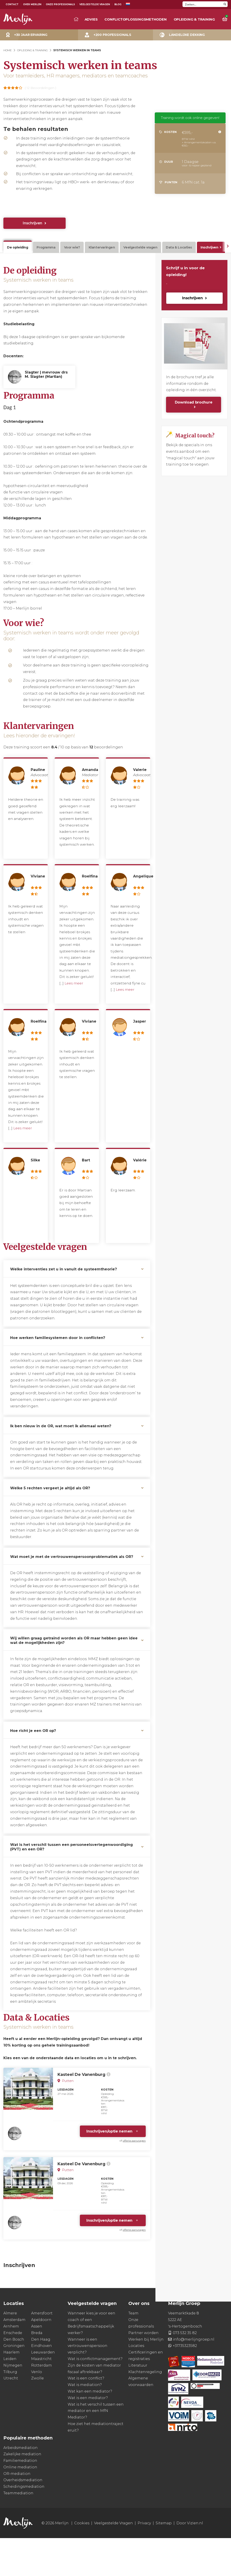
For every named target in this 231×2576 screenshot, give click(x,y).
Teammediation (18, 2531)
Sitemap (164, 2561)
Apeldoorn (41, 2358)
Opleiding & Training (32, 50)
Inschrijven (32, 223)
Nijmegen (12, 2403)
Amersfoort (42, 2351)
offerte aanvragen (134, 2178)
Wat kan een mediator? (90, 2429)
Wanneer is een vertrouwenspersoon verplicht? (87, 2384)
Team (133, 2351)
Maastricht (41, 2397)
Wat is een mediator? (88, 2436)
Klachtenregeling (145, 2410)
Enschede (12, 2371)
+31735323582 (185, 2384)
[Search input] (202, 4)
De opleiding (17, 247)
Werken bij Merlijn (146, 2377)
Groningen (14, 2384)
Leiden (9, 2397)
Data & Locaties (178, 247)
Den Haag (40, 2377)
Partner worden (143, 2371)
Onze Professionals (60, 4)
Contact (12, 4)
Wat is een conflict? (86, 2416)
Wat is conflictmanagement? (95, 2397)
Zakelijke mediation (22, 2492)
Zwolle (37, 2416)
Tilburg (10, 2410)
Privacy (144, 2561)
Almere (10, 2351)
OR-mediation (16, 2511)
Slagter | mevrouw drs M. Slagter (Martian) (46, 374)
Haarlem (11, 2390)
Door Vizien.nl (189, 2561)
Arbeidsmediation (20, 2485)
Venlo (36, 2410)
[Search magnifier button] (225, 4)
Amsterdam (14, 2358)
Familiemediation (20, 2499)
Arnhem (11, 2364)
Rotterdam (41, 2403)
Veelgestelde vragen (139, 247)
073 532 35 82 (185, 2371)
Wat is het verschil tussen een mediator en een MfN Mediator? (96, 2449)
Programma (45, 247)
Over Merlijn (32, 4)
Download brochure (194, 402)
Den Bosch (13, 2377)
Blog (117, 4)
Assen (36, 2364)
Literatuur (137, 2403)
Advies (91, 19)
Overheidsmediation (22, 2518)
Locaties (136, 2384)
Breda (36, 2371)
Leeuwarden (43, 2390)
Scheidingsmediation (23, 2525)
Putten (66, 2118)
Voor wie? (71, 247)
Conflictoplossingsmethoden (135, 19)
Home (7, 50)
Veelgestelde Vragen (94, 4)
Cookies (81, 2561)
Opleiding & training (194, 19)
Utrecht (10, 2416)
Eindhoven (41, 2384)
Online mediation (20, 2505)
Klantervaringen (101, 247)
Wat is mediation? (85, 2423)
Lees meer (69, 1012)
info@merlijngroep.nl (193, 2377)
